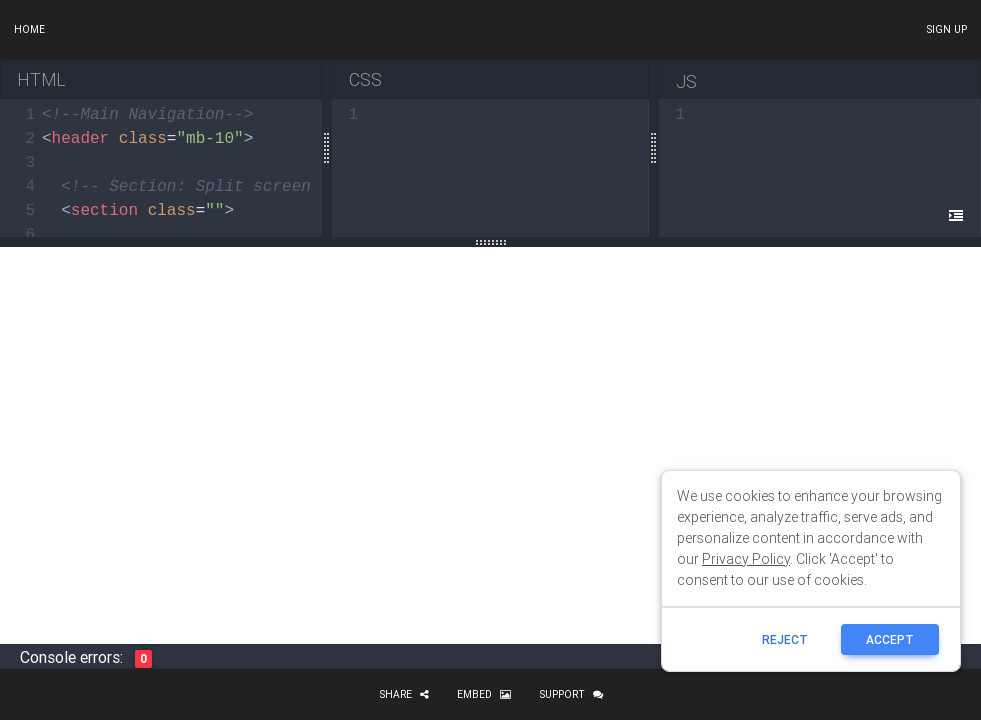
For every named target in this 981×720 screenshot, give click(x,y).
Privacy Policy (746, 559)
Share (404, 694)
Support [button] (571, 694)
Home (29, 29)
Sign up (946, 29)
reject (785, 639)
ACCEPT (890, 639)
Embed (484, 694)
